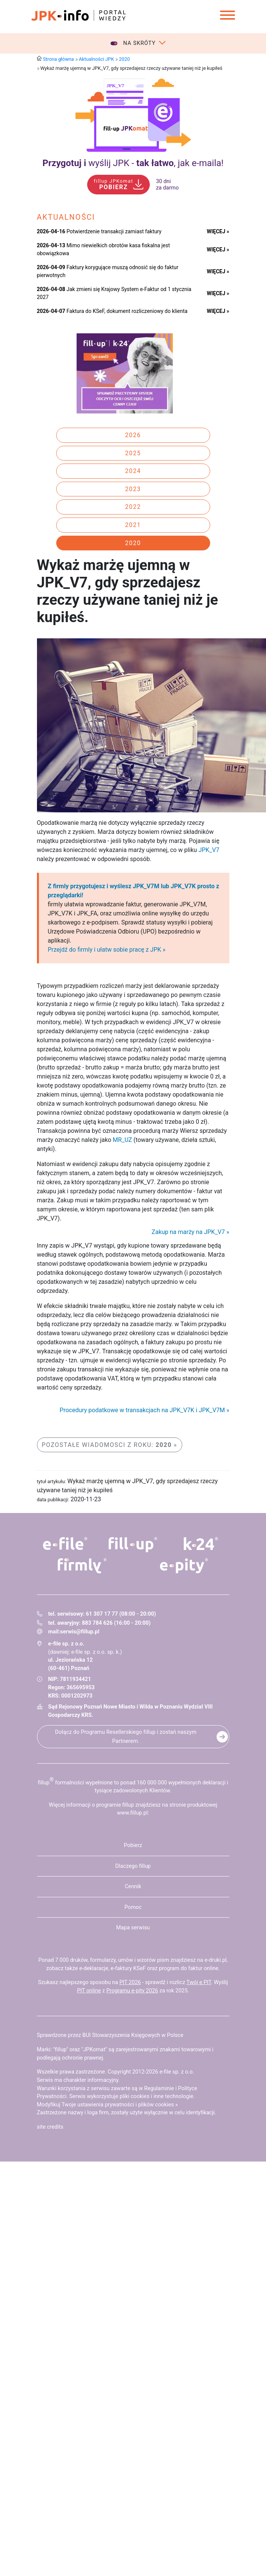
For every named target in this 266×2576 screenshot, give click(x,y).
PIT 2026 (130, 1982)
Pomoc (133, 1907)
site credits (50, 2127)
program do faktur (180, 1968)
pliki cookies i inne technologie (156, 2096)
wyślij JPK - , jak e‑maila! (132, 163)
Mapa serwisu (133, 1927)
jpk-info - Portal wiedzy (78, 15)
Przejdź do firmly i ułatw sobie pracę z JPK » (107, 949)
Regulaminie (159, 2088)
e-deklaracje (93, 1968)
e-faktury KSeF (128, 1968)
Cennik (133, 1886)
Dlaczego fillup (133, 1866)
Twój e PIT (198, 1982)
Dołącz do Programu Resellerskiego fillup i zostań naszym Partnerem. (126, 1736)
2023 (133, 489)
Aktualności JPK (96, 59)
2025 (133, 453)
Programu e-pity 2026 (132, 1990)
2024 (133, 471)
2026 (133, 435)
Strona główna (58, 59)
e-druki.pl (215, 1960)
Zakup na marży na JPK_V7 (188, 1232)
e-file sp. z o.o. (177, 2072)
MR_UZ (122, 1139)
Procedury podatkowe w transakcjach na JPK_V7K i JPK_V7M (142, 1410)
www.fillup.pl (132, 1813)
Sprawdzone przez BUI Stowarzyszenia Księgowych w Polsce (110, 2035)
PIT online (89, 1990)
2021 (133, 524)
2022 (133, 506)
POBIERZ (113, 184)
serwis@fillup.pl (79, 1631)
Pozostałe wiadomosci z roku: (107, 1444)
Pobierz (133, 1845)
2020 (124, 59)
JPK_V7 (208, 850)
